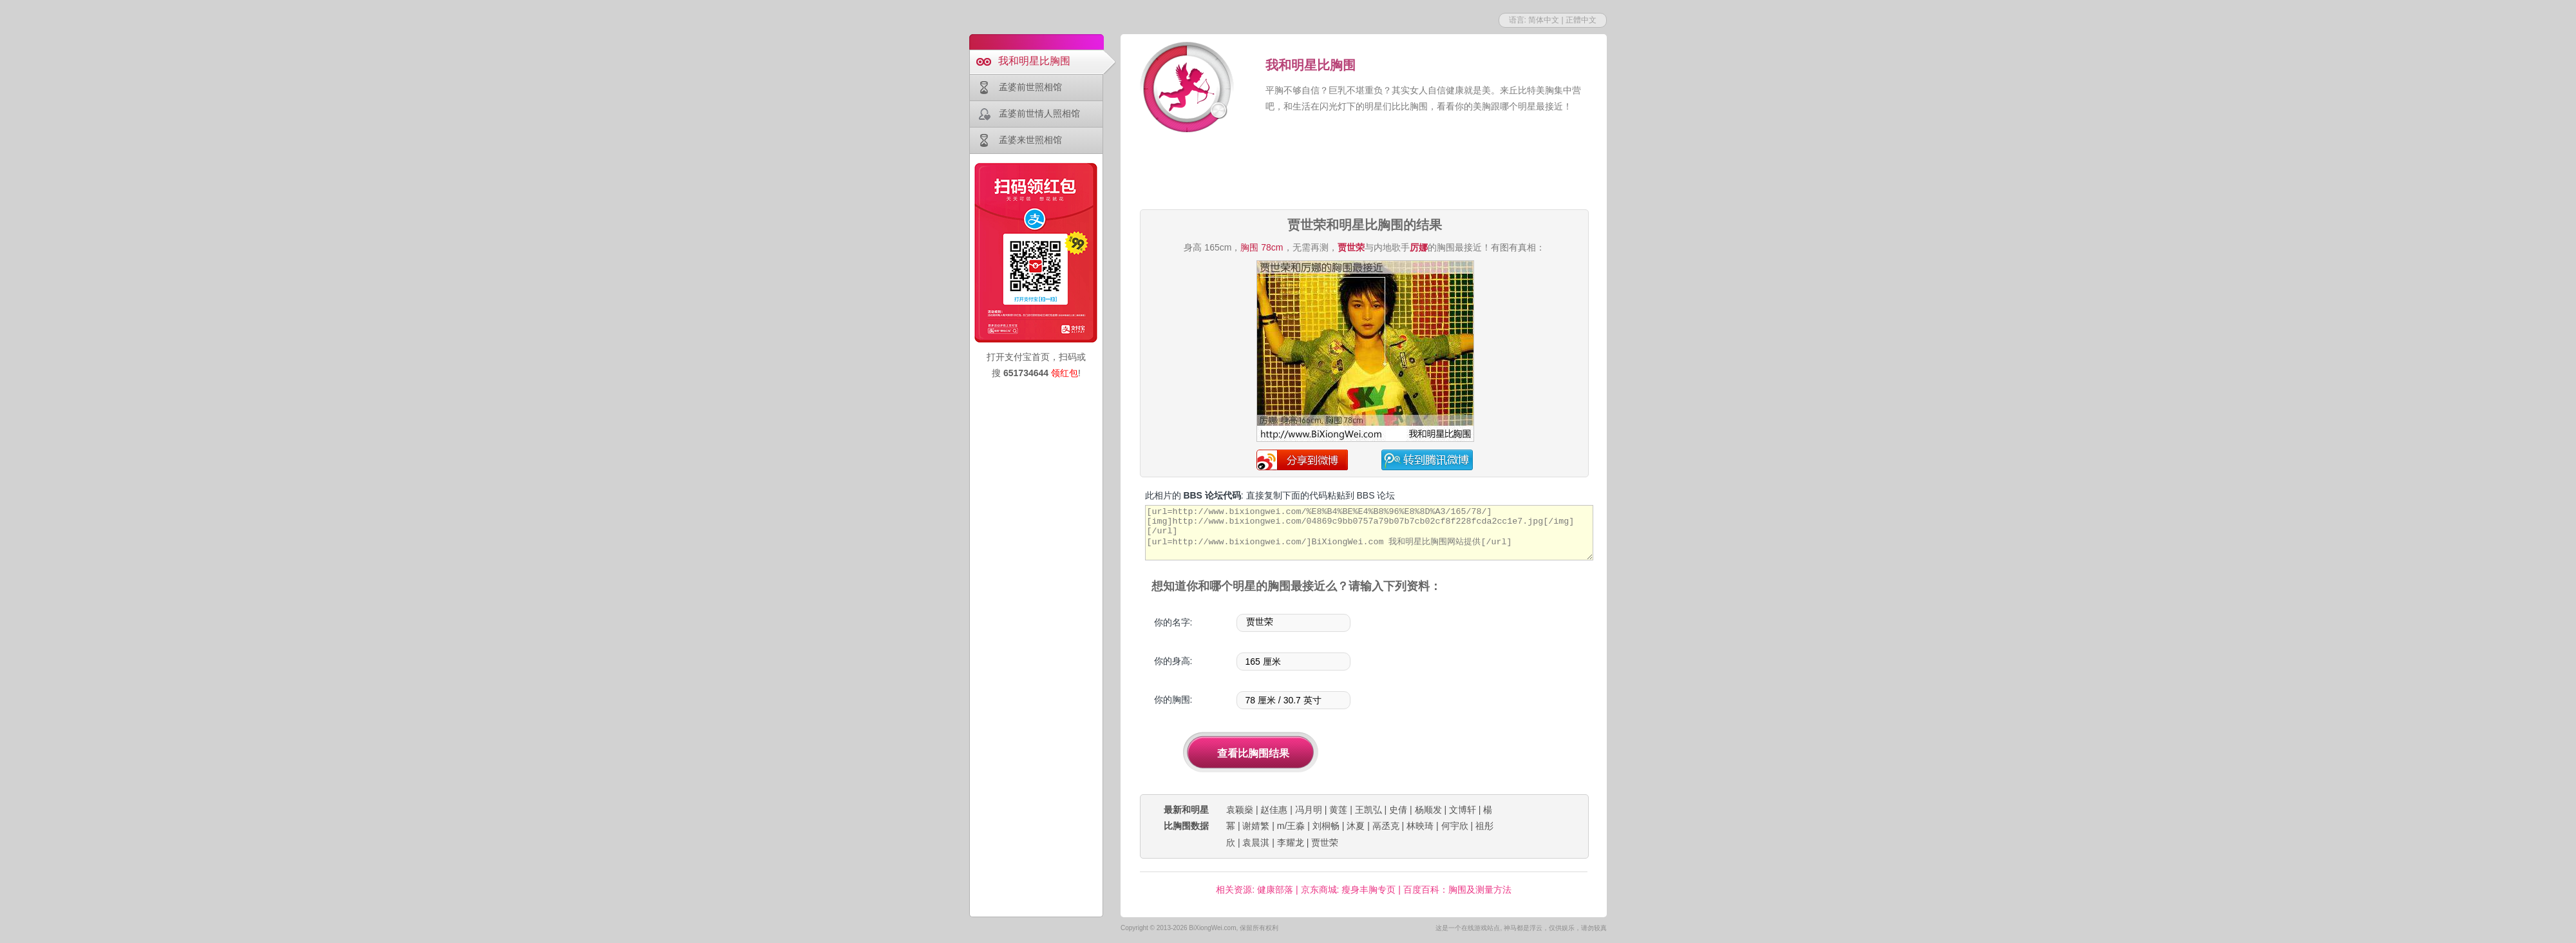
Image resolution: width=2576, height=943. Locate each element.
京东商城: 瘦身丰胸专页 (1348, 889)
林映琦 (1420, 826)
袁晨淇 (1255, 842)
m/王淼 (1291, 826)
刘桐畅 (1326, 826)
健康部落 (1275, 889)
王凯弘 (1368, 810)
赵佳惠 (1273, 810)
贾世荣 (1324, 842)
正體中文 (1581, 19)
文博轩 (1462, 810)
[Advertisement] (1364, 173)
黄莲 (1338, 810)
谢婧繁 (1255, 826)
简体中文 (1543, 19)
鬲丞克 (1385, 826)
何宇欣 (1454, 826)
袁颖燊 (1239, 810)
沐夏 (1356, 826)
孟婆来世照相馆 (1030, 140)
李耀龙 (1290, 842)
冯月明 (1308, 810)
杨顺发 (1428, 810)
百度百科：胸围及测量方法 (1457, 889)
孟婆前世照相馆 (1030, 87)
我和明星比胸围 (1034, 60)
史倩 (1398, 810)
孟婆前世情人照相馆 (1039, 113)
